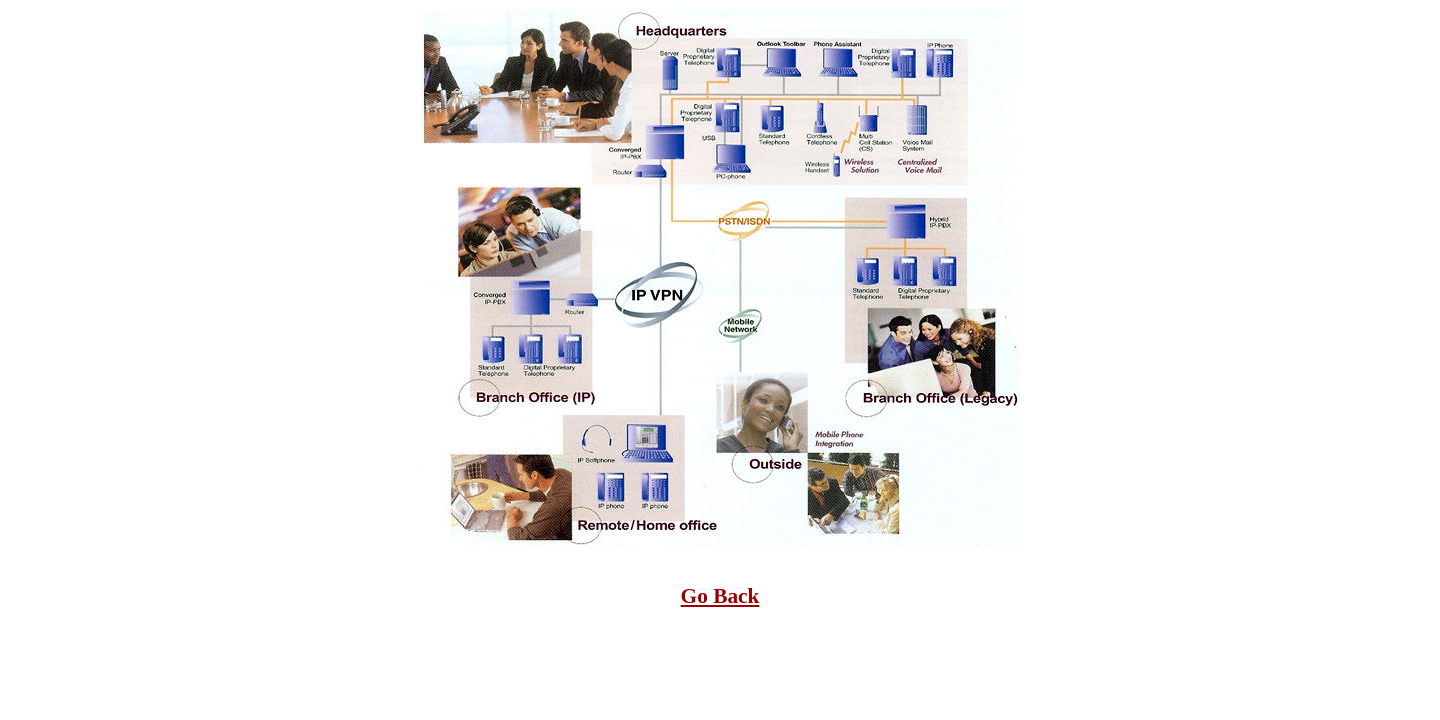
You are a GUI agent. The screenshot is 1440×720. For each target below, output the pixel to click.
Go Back (720, 596)
